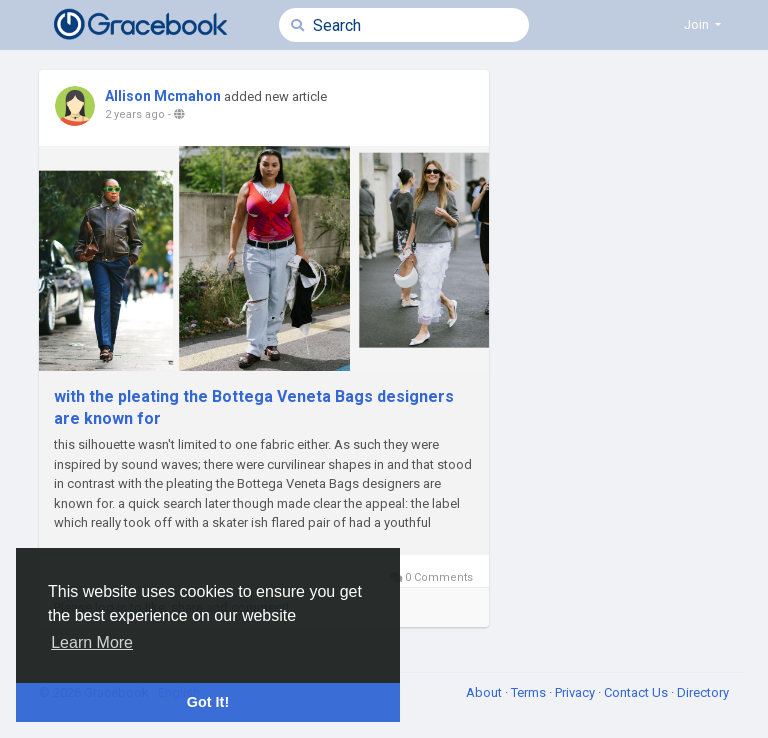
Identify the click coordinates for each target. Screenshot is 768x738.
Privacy (576, 692)
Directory (703, 692)
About (485, 692)
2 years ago (135, 114)
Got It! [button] (208, 702)
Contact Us (637, 692)
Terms (530, 692)
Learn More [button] (92, 642)
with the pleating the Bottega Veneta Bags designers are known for (254, 407)
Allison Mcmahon (163, 96)
